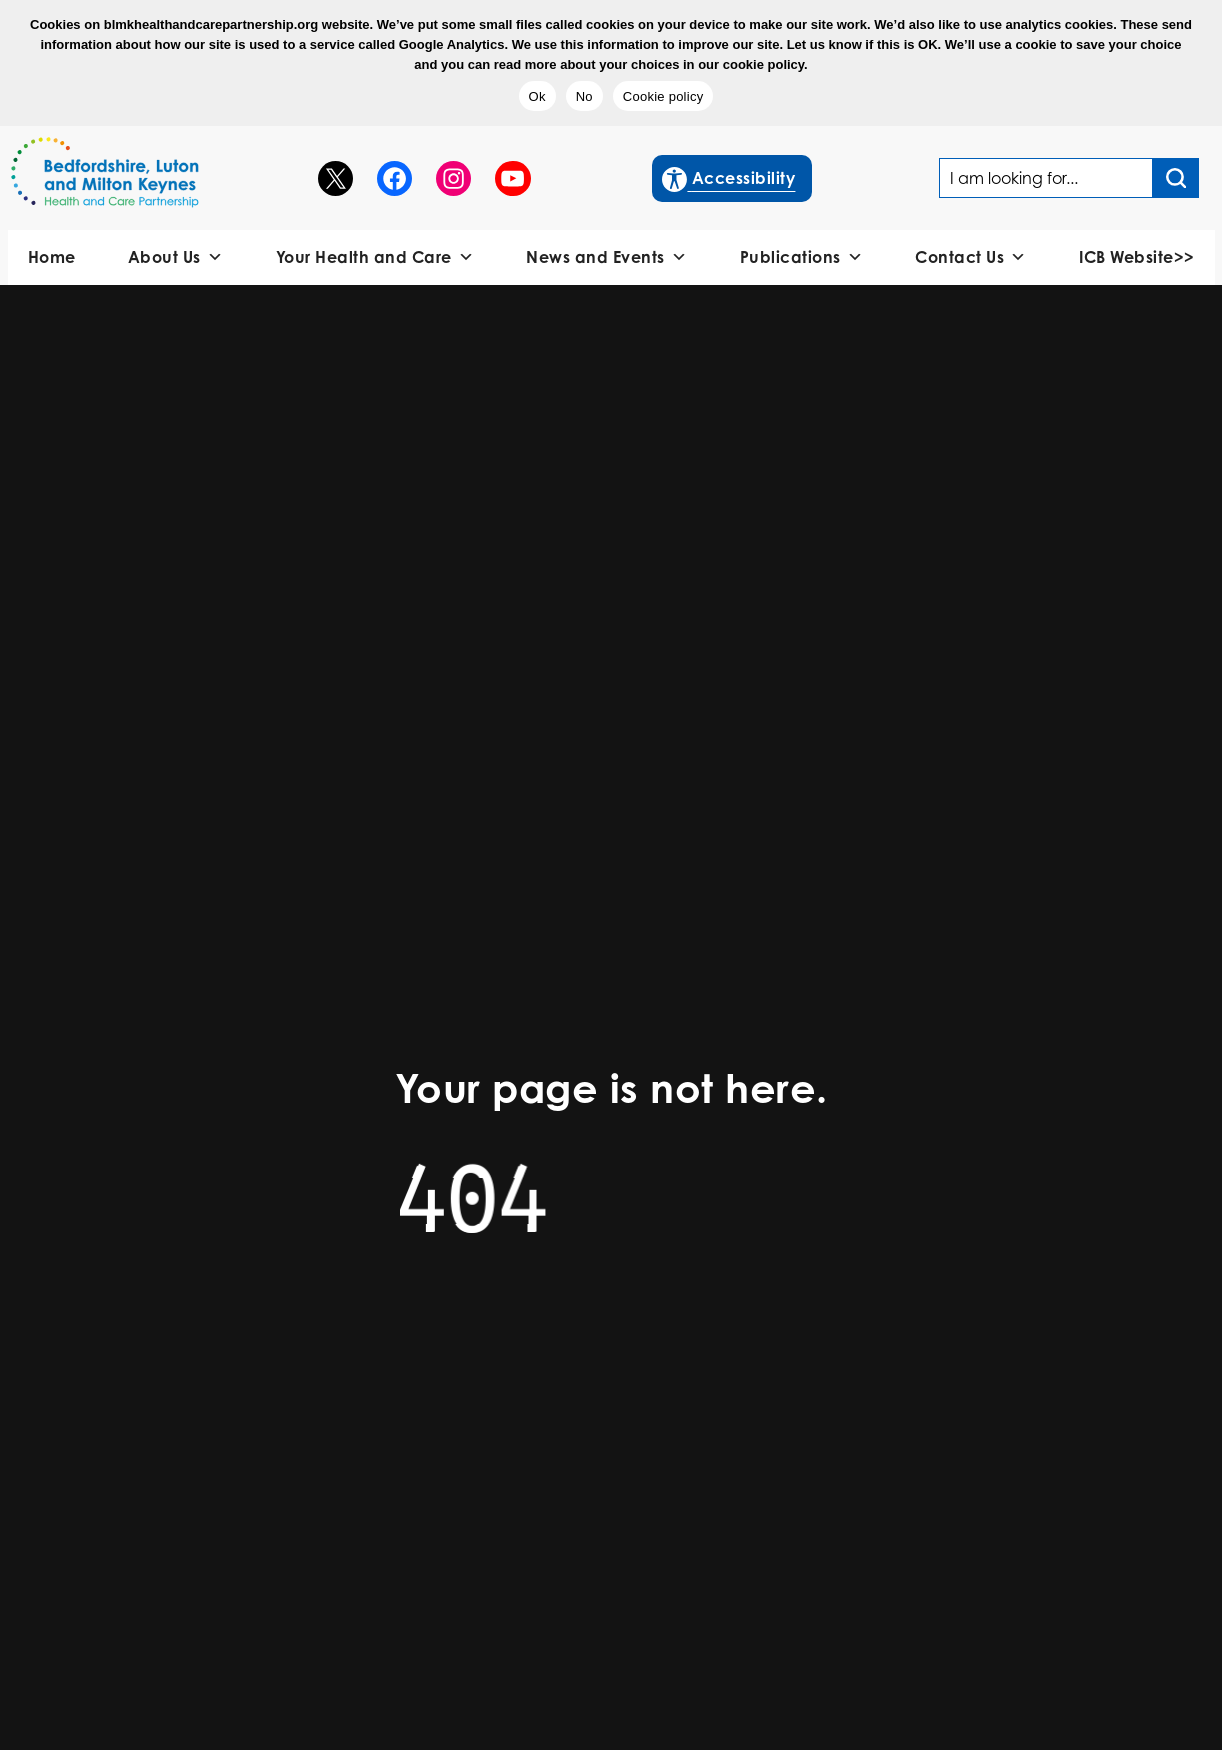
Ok (537, 96)
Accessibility (729, 176)
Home (52, 257)
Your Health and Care (375, 257)
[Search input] (1176, 178)
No (584, 96)
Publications (802, 257)
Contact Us (971, 257)
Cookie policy (663, 96)
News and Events (606, 257)
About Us (176, 257)
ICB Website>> (1137, 257)
